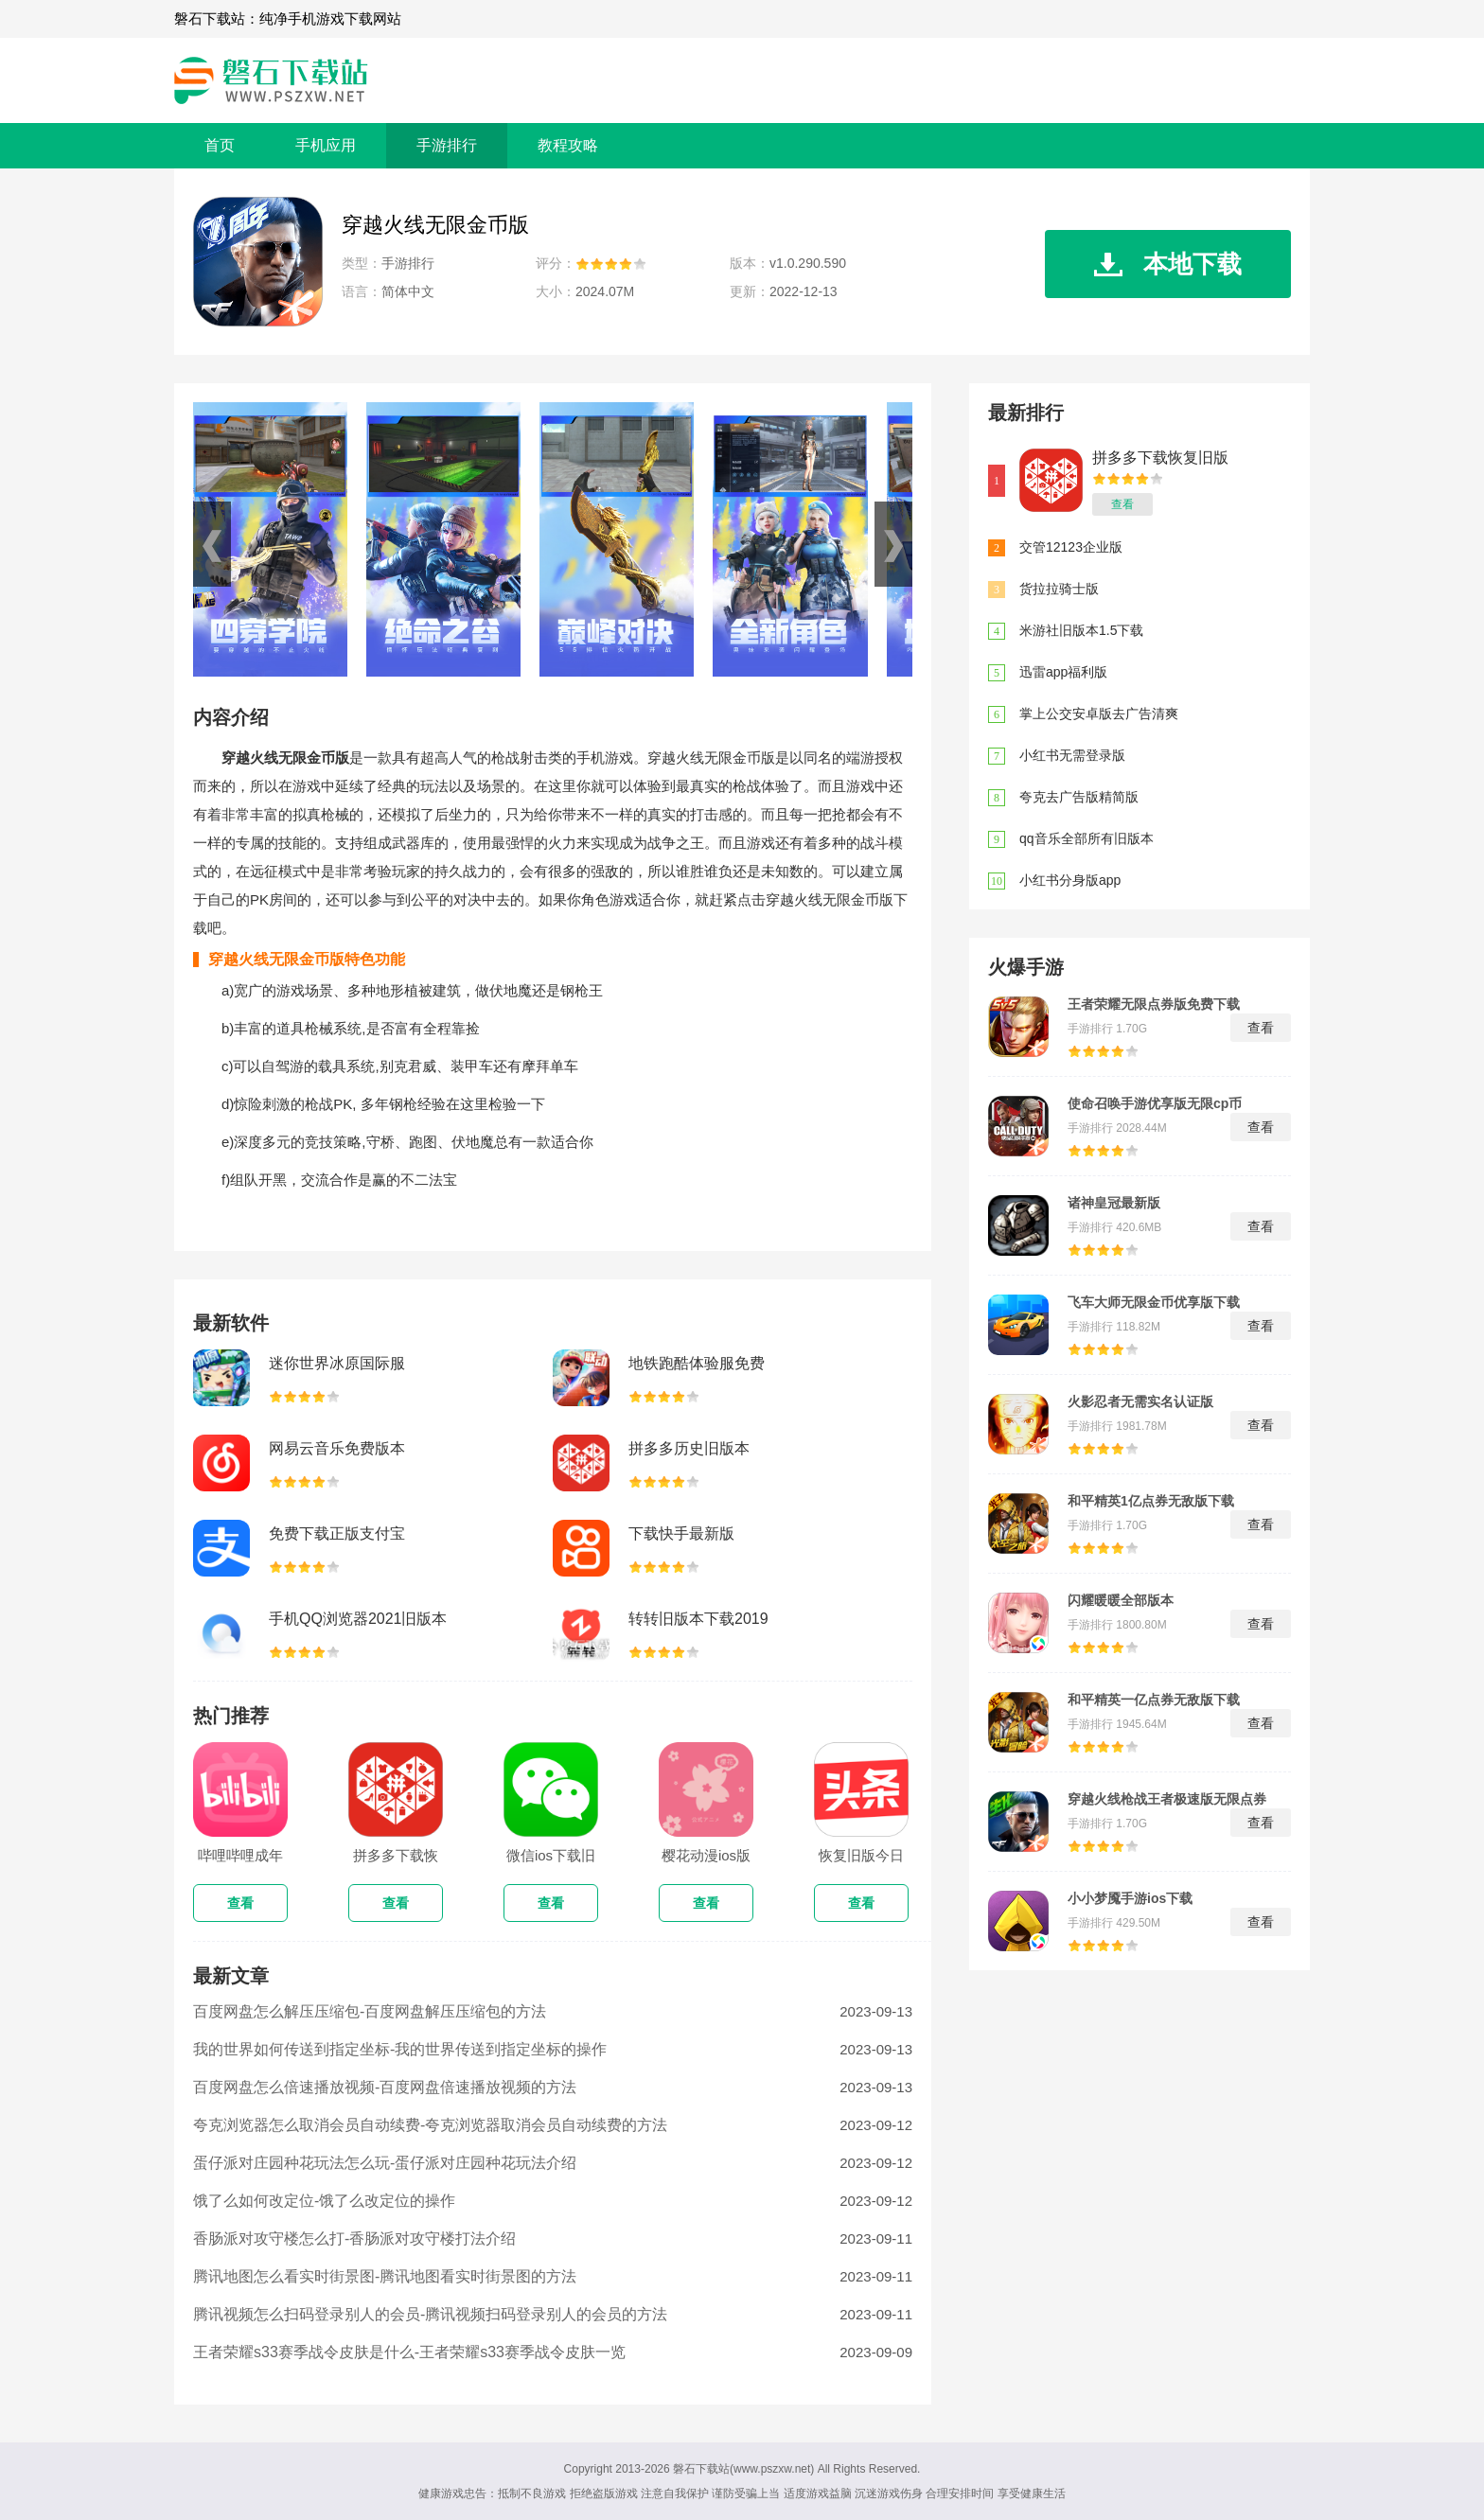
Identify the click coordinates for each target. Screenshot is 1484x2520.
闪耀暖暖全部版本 (1121, 1600)
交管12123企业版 (1070, 547)
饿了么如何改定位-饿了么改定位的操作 (324, 2201)
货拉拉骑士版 (1059, 588)
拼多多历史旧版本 (689, 1448)
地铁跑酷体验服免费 (696, 1363)
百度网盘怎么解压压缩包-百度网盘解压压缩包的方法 (369, 2011)
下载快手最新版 (681, 1533)
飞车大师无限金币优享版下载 (1154, 1302)
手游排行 (446, 145)
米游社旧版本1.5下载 (1081, 630)
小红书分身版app (1070, 880)
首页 (219, 145)
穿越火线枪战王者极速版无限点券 (1167, 1798)
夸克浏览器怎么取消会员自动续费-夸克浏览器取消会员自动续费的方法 (430, 2125)
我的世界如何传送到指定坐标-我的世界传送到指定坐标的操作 (400, 2049)
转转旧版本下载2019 (698, 1619)
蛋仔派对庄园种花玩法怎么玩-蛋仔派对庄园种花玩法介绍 (384, 2163)
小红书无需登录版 (1072, 755)
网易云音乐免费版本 (337, 1448)
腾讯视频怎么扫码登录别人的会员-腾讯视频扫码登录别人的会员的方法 (430, 2314)
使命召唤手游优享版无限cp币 (1155, 1103)
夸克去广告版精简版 (1079, 796)
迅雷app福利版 (1063, 671)
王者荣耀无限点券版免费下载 (1154, 1004)
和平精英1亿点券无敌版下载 (1151, 1500)
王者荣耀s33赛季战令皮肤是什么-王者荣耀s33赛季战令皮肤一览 (409, 2352)
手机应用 (325, 145)
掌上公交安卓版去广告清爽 (1098, 713)
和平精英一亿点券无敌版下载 (1154, 1699)
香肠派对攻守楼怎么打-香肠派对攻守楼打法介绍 (354, 2238)
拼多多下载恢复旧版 (1160, 457)
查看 (1122, 504)
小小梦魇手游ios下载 (1130, 1898)
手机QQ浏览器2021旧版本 (358, 1619)
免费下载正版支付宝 (337, 1533)
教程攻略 (568, 145)
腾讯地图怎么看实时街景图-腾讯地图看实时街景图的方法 (384, 2276)
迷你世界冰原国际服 (337, 1363)
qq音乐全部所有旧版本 (1086, 838)
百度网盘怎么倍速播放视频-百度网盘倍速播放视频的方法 (384, 2087)
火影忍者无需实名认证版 (1140, 1401)
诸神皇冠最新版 (1114, 1202)
